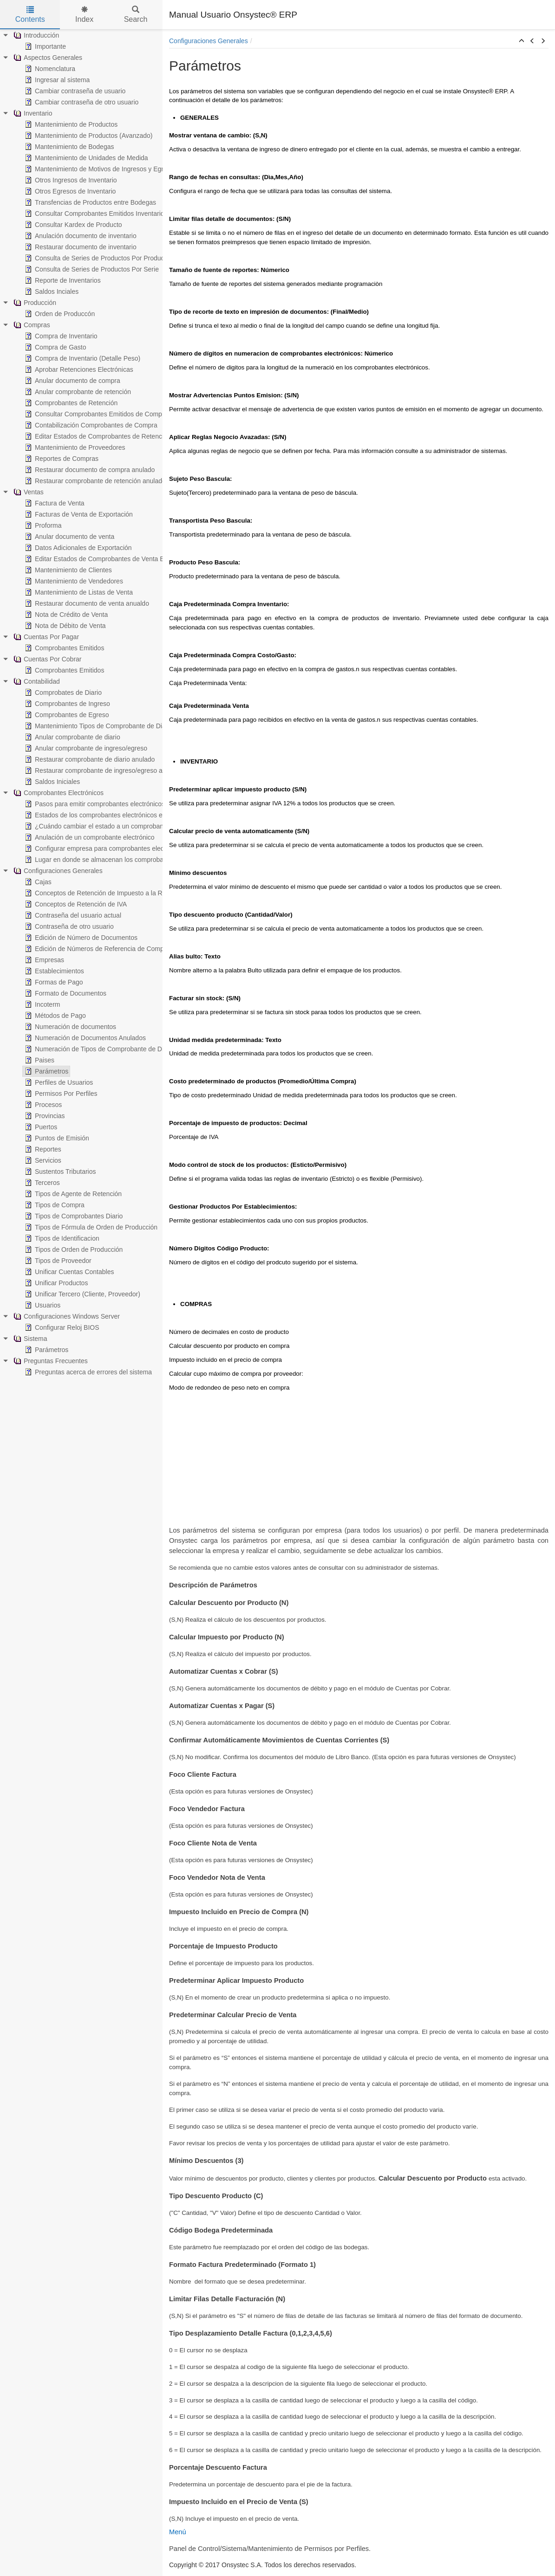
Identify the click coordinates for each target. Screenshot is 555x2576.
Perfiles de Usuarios (58, 1082)
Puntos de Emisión (56, 1138)
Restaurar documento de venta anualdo (86, 603)
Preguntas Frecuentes (50, 1360)
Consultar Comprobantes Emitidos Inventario (93, 213)
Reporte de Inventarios (62, 280)
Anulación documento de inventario (80, 235)
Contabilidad (36, 681)
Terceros (41, 1182)
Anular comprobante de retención (77, 391)
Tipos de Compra (54, 1204)
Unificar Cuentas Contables (68, 1271)
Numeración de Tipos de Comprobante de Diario (98, 1049)
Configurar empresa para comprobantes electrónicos (105, 848)
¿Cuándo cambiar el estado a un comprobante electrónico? (114, 826)
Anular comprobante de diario (71, 737)
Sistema (29, 1338)
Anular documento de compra (71, 380)
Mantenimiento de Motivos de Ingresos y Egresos (100, 169)
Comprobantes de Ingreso (66, 703)
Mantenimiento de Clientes (67, 570)
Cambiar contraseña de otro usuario (80, 102)
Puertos (40, 1127)
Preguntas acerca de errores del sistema (87, 1372)
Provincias (44, 1115)
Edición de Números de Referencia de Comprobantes (106, 948)
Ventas (28, 492)
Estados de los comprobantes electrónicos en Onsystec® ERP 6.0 (124, 815)
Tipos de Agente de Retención (72, 1193)
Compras (31, 324)
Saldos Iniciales (51, 781)
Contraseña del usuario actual (72, 915)
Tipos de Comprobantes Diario (73, 1216)
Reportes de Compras (60, 458)
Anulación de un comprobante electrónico (89, 837)
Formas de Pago (53, 982)
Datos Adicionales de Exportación (77, 547)
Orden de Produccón (59, 313)
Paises (38, 1060)
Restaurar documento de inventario (80, 246)
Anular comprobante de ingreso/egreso (85, 748)
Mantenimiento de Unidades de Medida (85, 157)
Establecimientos (53, 971)
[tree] (81, 704)
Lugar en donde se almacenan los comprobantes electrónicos (117, 859)
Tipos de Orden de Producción (73, 1249)
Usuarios (41, 1305)
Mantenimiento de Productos (70, 124)
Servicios (42, 1160)
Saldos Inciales (50, 291)
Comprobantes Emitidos (63, 648)
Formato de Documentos (64, 993)
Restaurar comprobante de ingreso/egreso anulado (102, 770)
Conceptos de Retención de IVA (75, 904)
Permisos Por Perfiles (60, 1093)
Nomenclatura (49, 68)
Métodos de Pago (54, 1015)
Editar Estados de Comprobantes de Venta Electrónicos (109, 558)
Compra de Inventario (60, 336)
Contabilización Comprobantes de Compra (90, 425)
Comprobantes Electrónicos (58, 792)
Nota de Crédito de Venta (65, 614)
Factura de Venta (54, 503)
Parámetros (45, 1071)
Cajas (37, 881)
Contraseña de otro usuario (68, 926)
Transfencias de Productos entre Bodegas (89, 202)
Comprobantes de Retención (70, 402)
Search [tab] (136, 14)
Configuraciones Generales (57, 870)
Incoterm (41, 1004)
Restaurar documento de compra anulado (89, 469)
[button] (521, 41)
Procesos (42, 1104)
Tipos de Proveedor (57, 1260)
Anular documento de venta (68, 536)
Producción (34, 302)
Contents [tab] (30, 14)
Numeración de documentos (69, 1026)
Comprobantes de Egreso (66, 714)
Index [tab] (84, 14)
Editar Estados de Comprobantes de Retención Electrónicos (115, 436)
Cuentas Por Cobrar (47, 659)
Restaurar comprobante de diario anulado (89, 759)
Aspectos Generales (47, 57)
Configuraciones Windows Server (66, 1316)
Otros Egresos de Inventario (69, 191)
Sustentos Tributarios (59, 1171)
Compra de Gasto (54, 347)
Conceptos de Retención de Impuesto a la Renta (99, 893)
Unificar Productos (55, 1282)
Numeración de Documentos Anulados (84, 1037)
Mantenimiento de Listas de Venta (78, 592)
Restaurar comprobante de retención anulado (94, 480)
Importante (44, 46)
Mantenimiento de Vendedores (73, 581)
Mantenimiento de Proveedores (74, 447)
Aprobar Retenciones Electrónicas (78, 369)
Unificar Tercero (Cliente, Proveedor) (81, 1294)
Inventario (32, 113)
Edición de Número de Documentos (80, 937)
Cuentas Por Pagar (45, 636)
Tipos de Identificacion (61, 1238)
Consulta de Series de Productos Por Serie (91, 269)
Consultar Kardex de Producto (72, 224)
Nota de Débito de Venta (64, 625)
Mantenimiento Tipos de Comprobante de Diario (98, 725)
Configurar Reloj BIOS (61, 1327)
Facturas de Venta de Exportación (78, 514)
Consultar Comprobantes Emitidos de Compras (97, 414)
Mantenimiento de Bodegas (68, 146)
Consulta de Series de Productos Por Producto (96, 258)
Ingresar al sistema (56, 79)
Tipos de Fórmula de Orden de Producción (90, 1227)
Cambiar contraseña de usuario (74, 91)
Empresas (43, 959)
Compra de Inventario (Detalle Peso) (81, 358)
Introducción (35, 35)
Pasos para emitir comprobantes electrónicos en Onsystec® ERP (123, 803)
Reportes (42, 1149)
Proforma (42, 525)
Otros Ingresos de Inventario (70, 180)
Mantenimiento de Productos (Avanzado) (87, 135)
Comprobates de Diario (62, 692)
